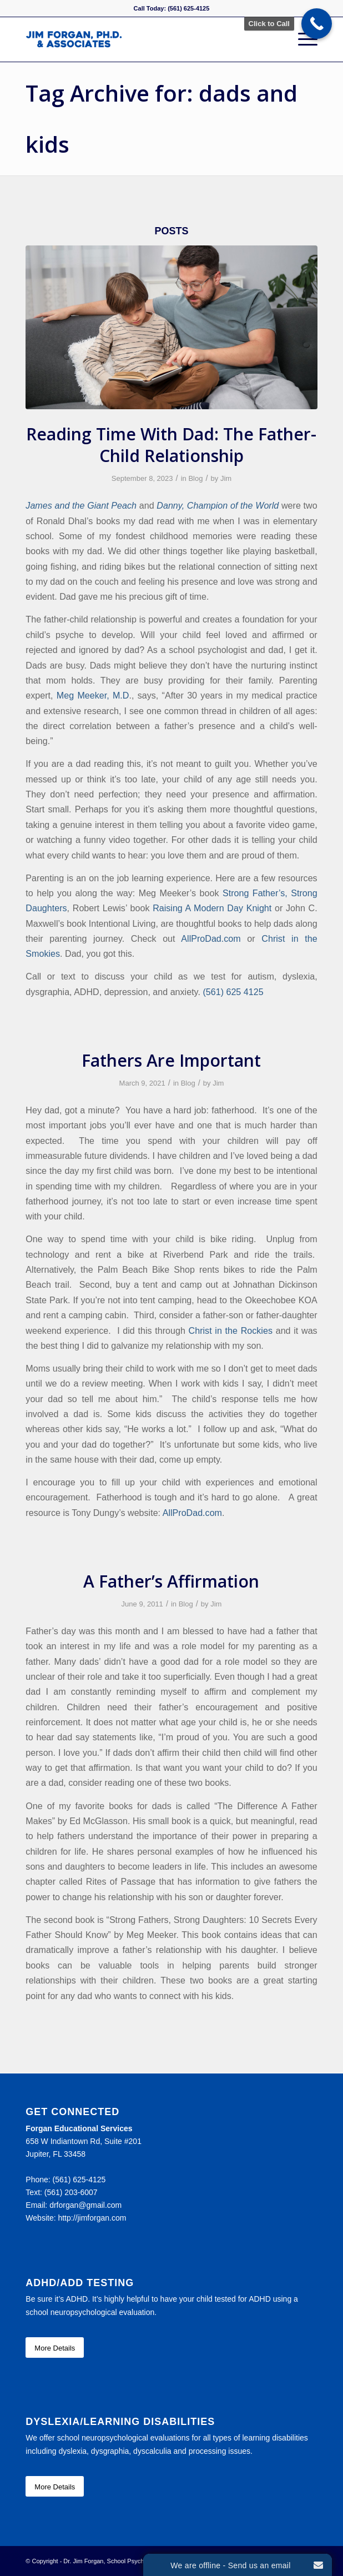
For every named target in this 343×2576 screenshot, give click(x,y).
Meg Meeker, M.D (93, 695)
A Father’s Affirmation (171, 1581)
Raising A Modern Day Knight (212, 908)
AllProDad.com (210, 938)
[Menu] (302, 39)
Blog (195, 478)
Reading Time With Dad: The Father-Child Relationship (171, 445)
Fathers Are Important (171, 1060)
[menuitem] (302, 39)
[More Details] (55, 2347)
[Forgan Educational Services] (142, 39)
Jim (225, 478)
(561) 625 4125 (233, 992)
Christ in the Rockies (231, 1330)
